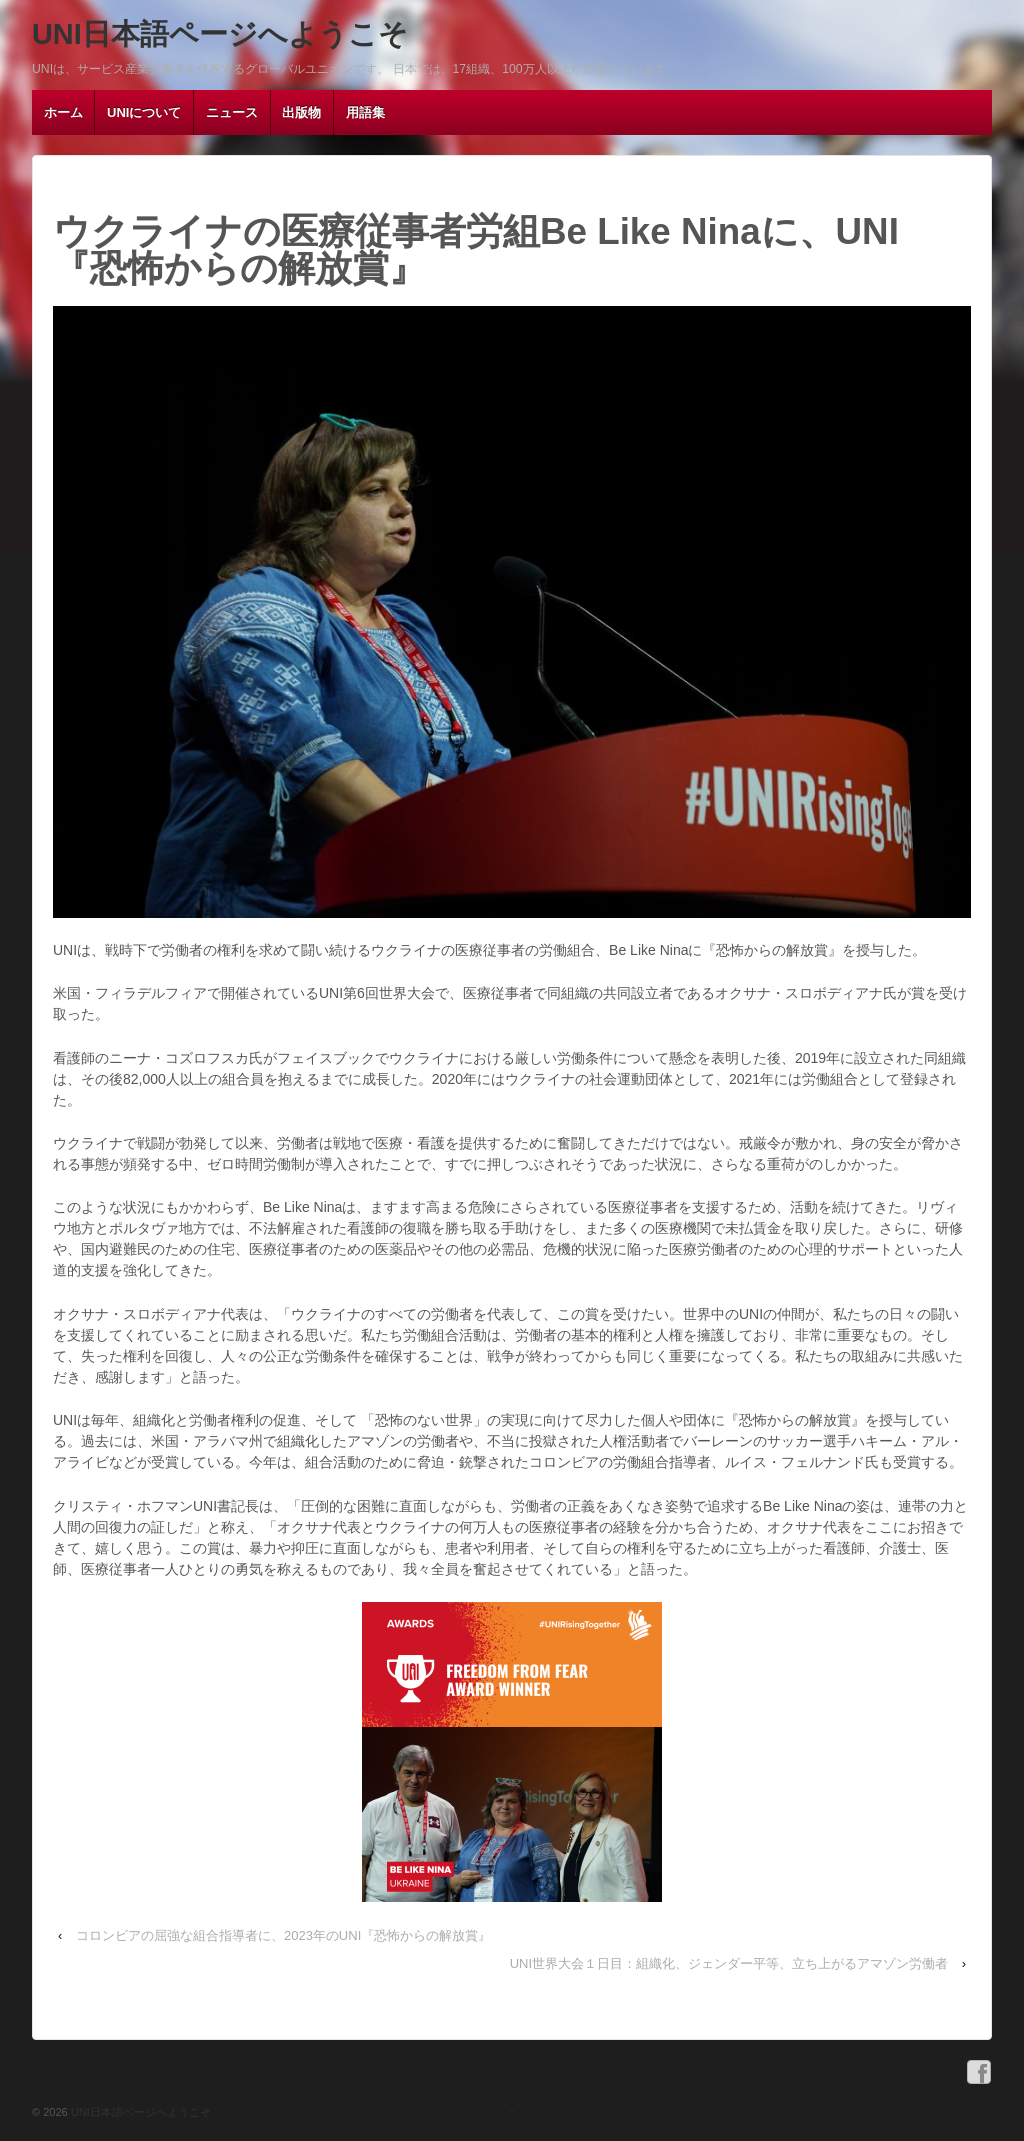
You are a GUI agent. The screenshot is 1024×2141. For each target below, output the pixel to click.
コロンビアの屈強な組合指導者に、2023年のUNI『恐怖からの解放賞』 (283, 1935)
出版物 (301, 112)
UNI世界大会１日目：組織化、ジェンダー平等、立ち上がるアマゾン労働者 (729, 1963)
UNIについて (144, 112)
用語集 (365, 112)
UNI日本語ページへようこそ (220, 34)
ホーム (63, 112)
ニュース (232, 112)
